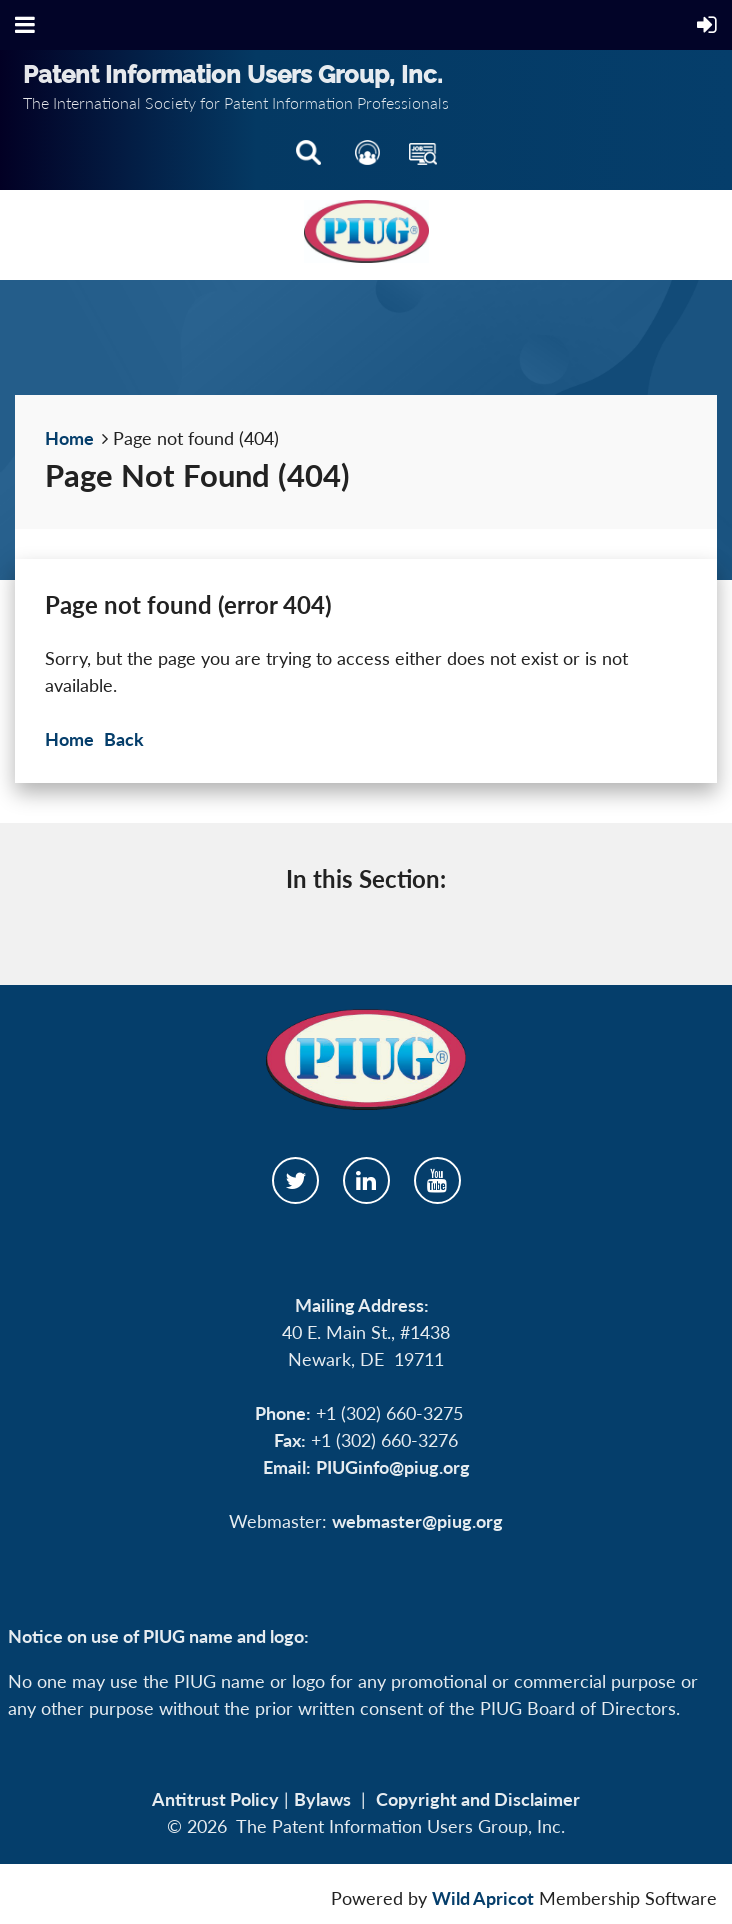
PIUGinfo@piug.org (393, 1467)
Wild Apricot (483, 1898)
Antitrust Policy (215, 1799)
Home (69, 438)
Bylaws (322, 1799)
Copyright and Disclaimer (478, 1799)
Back (124, 739)
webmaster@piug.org (417, 1521)
